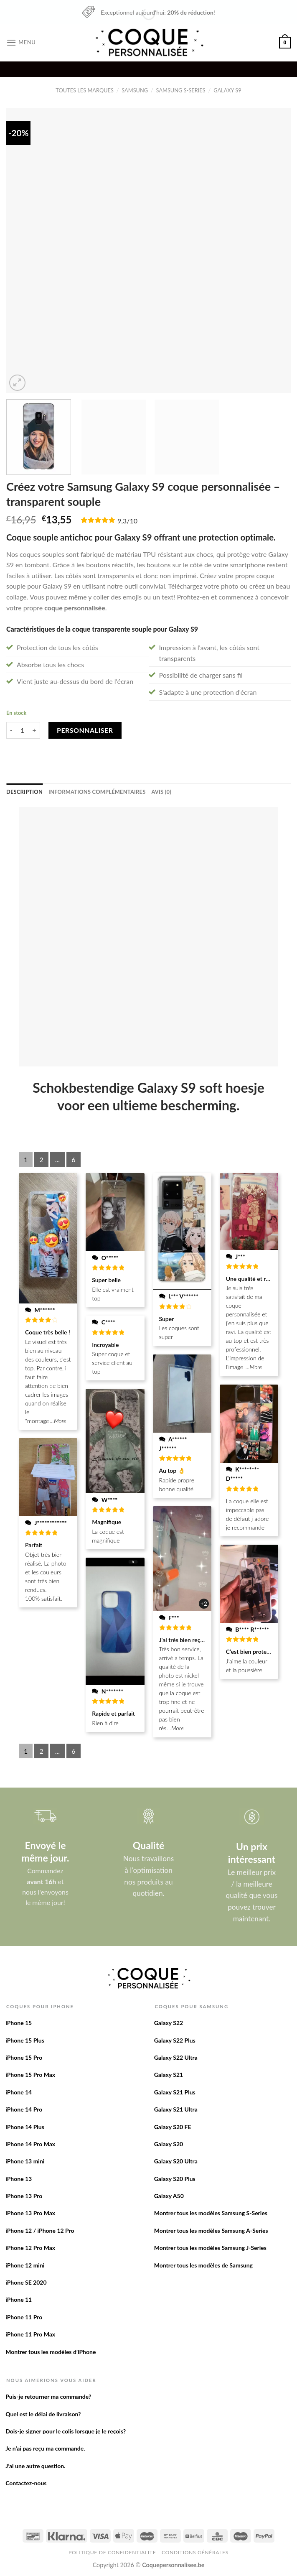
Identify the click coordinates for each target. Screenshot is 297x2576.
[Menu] (21, 42)
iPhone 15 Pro (23, 2057)
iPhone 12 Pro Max (30, 2247)
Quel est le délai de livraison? (43, 2414)
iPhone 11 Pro (23, 2317)
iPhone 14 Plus (24, 2126)
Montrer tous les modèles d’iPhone (50, 2351)
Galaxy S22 (168, 2022)
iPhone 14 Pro (23, 2109)
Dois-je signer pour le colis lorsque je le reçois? (65, 2431)
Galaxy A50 (169, 2195)
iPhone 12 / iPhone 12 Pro (39, 2230)
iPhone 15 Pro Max (30, 2074)
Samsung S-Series (181, 90)
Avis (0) (161, 791)
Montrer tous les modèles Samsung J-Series (210, 2247)
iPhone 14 (18, 2092)
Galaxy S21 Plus (174, 2092)
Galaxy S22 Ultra (176, 2057)
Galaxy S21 (168, 2074)
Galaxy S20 (168, 2144)
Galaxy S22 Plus (174, 2040)
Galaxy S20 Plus (174, 2178)
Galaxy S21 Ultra (176, 2109)
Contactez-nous (25, 2483)
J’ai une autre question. (35, 2465)
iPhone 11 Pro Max (30, 2334)
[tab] (24, 791)
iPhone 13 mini (24, 2161)
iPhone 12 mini (24, 2265)
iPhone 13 (18, 2178)
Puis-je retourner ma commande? (48, 2396)
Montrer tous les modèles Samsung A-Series (211, 2230)
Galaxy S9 (227, 90)
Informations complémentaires (96, 791)
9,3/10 (127, 521)
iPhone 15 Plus (24, 2040)
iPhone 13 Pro (23, 2195)
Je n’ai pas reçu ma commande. (45, 2448)
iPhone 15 (18, 2022)
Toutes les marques (85, 90)
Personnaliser (85, 730)
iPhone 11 (18, 2299)
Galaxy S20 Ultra (176, 2161)
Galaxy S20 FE (172, 2126)
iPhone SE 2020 (25, 2282)
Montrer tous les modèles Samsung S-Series (210, 2212)
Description (24, 791)
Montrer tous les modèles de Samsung (203, 2265)
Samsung (135, 90)
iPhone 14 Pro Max (30, 2144)
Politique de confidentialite (112, 2552)
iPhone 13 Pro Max (30, 2212)
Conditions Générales (195, 2552)
